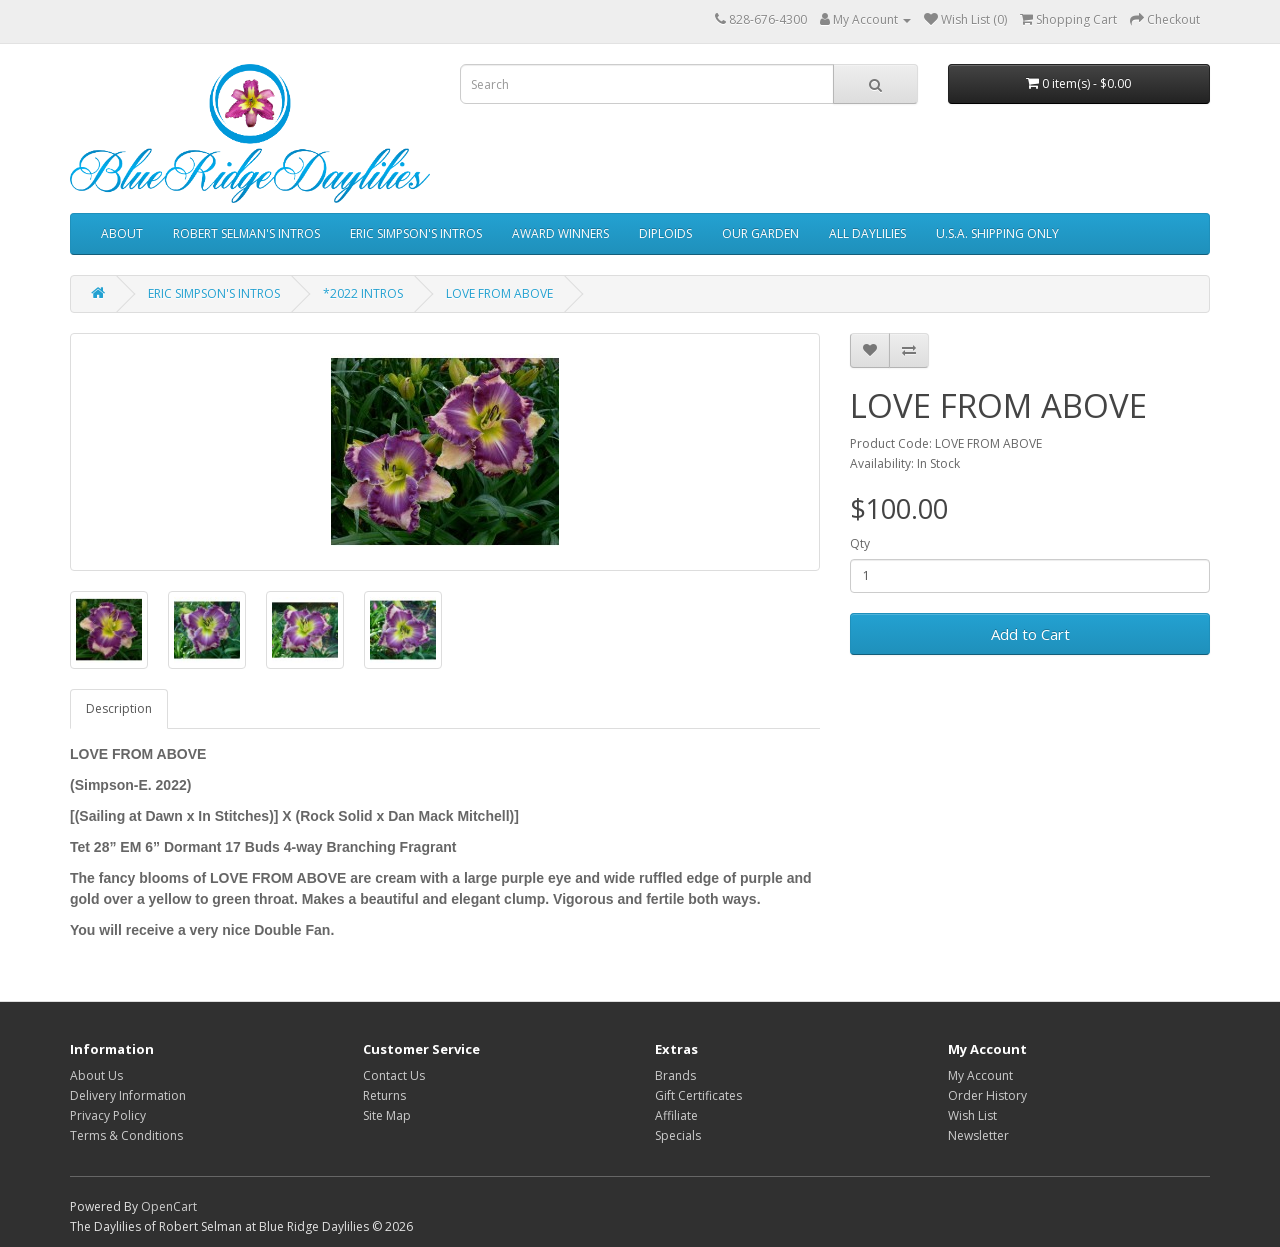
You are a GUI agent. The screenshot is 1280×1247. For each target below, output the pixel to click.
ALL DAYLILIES (867, 233)
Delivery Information (128, 1095)
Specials (678, 1135)
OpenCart (169, 1206)
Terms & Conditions (126, 1135)
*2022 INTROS (363, 293)
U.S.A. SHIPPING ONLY (997, 233)
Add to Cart (1030, 634)
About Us (96, 1075)
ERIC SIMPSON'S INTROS (416, 233)
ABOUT (122, 233)
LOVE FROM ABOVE (499, 293)
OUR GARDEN (760, 233)
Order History (987, 1095)
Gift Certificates (698, 1095)
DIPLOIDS (665, 233)
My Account (980, 1075)
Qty (860, 543)
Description (119, 708)
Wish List (972, 1115)
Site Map (387, 1115)
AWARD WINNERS (560, 233)
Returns (384, 1095)
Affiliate (676, 1115)
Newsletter (978, 1135)
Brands (675, 1075)
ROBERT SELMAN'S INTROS (246, 233)
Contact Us (394, 1075)
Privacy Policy (108, 1115)
